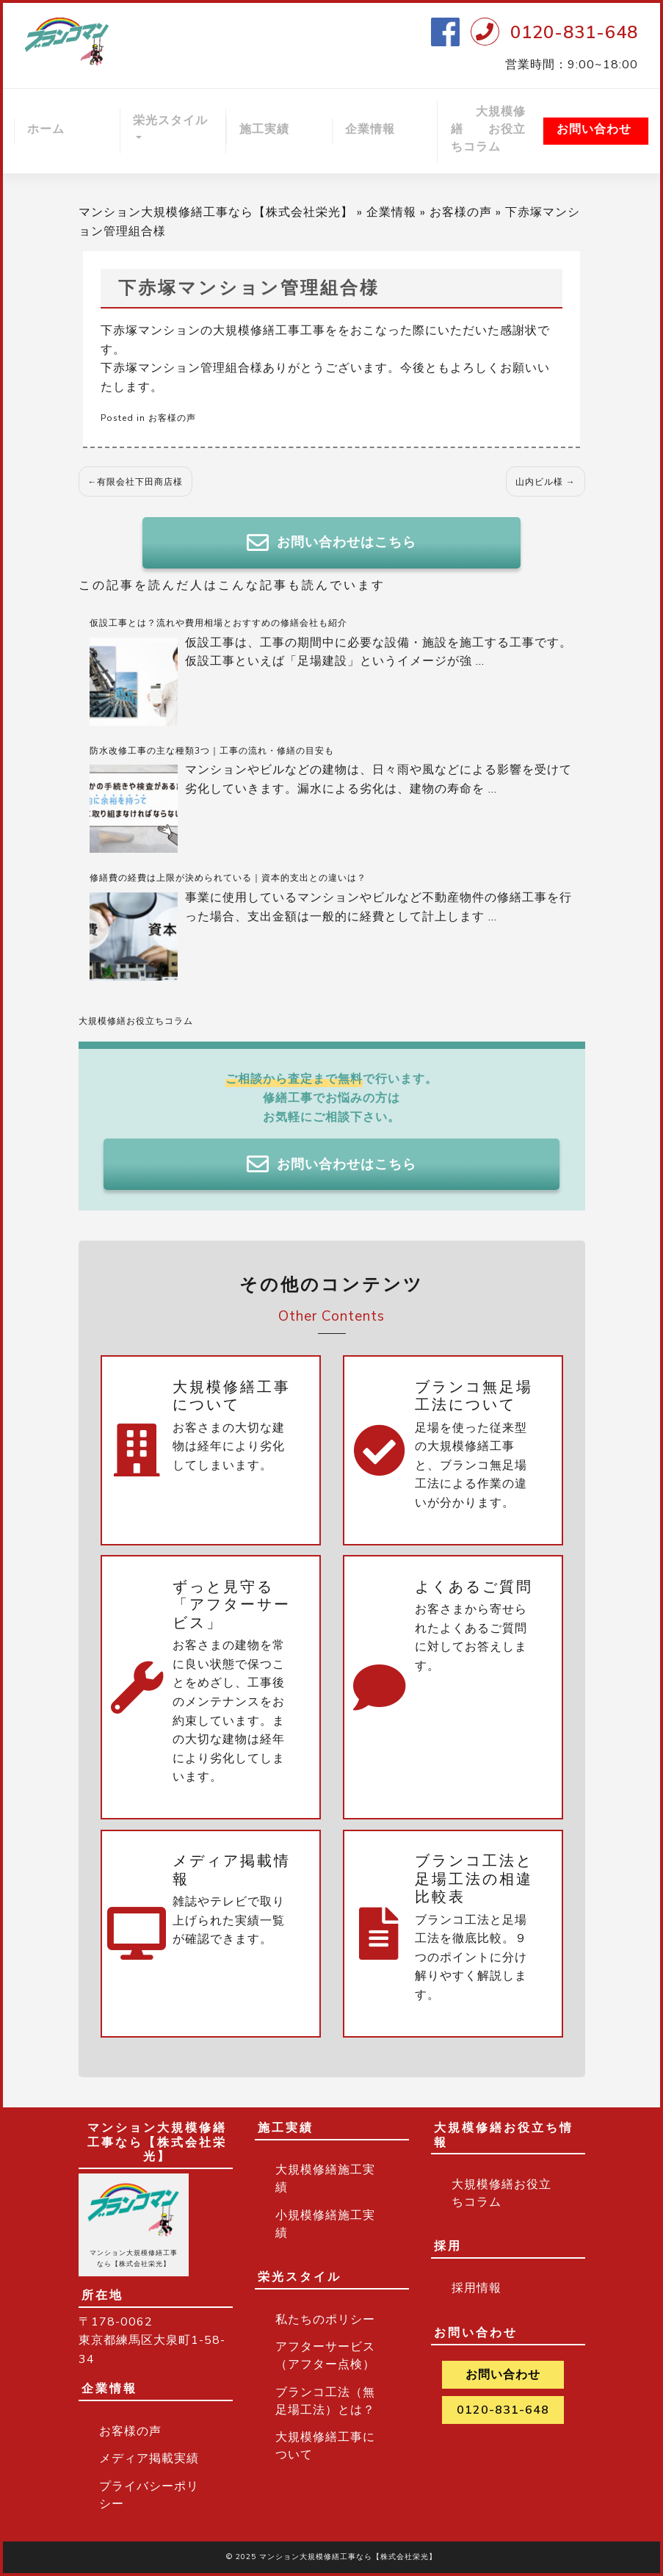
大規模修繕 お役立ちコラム (488, 129)
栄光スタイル (170, 120)
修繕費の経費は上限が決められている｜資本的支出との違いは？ (228, 878)
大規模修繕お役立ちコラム (136, 1021)
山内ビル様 (539, 482)
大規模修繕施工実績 (325, 2179)
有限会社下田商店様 (140, 482)
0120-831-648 (574, 32)
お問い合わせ (594, 129)
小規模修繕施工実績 (325, 2224)
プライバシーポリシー (149, 2495)
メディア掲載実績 (149, 2458)
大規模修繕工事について (325, 2446)
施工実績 (264, 129)
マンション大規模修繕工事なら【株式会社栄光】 (216, 212)
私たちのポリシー (325, 2320)
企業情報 (370, 129)
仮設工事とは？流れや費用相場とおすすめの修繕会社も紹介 (218, 623)
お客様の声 (461, 212)
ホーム (46, 129)
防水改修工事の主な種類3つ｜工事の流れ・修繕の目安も (212, 751)
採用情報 (476, 2288)
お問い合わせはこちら (331, 543)
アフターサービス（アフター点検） (325, 2356)
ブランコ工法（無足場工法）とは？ (325, 2401)
